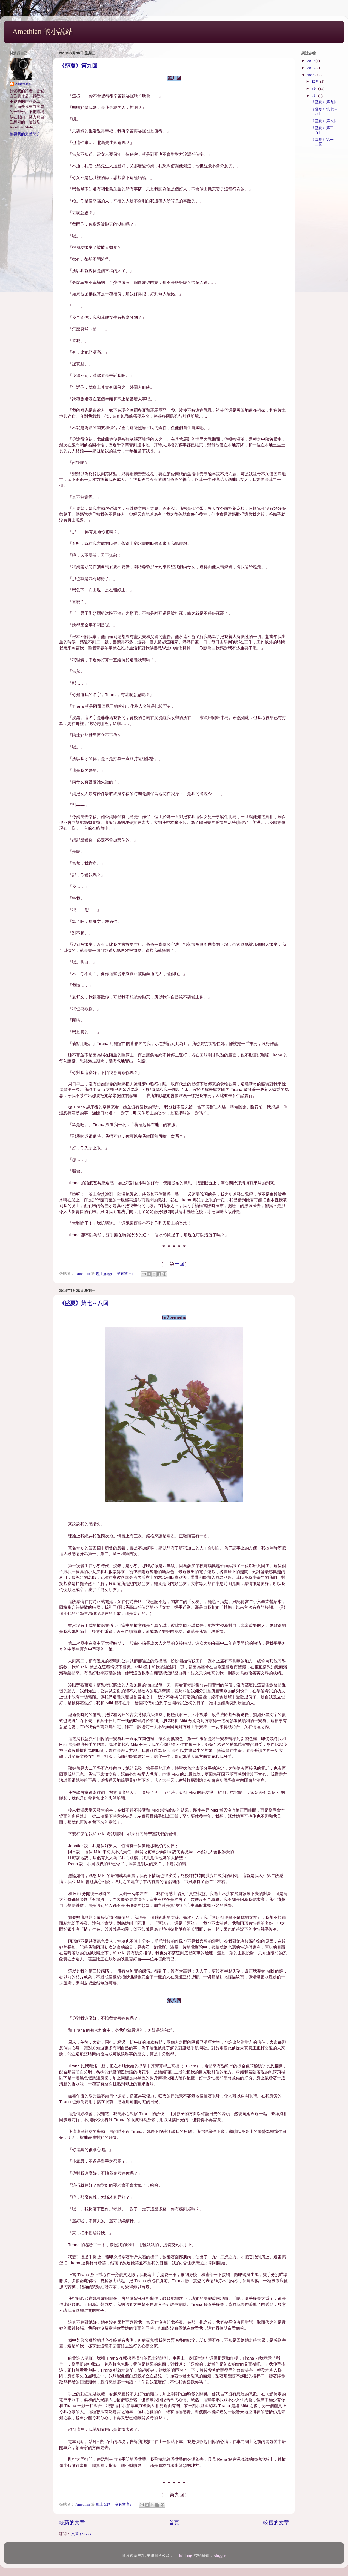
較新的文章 (72, 2522)
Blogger (219, 2556)
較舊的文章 (276, 2522)
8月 (315, 88)
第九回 (177, 2494)
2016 (311, 68)
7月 (315, 96)
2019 (311, 61)
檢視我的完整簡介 (25, 134)
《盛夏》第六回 (324, 121)
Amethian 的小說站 (42, 31)
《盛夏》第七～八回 (84, 1303)
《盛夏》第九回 (78, 66)
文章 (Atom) (81, 2534)
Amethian (23, 84)
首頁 (174, 2522)
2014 (311, 75)
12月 (316, 81)
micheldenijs (182, 2556)
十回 (179, 1264)
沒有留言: (125, 1274)
